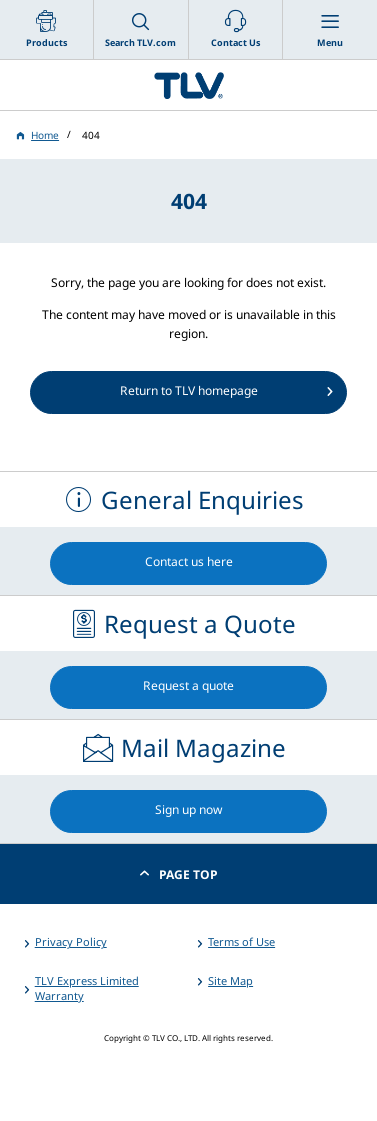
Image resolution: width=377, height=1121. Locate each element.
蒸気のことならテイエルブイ (188, 84)
